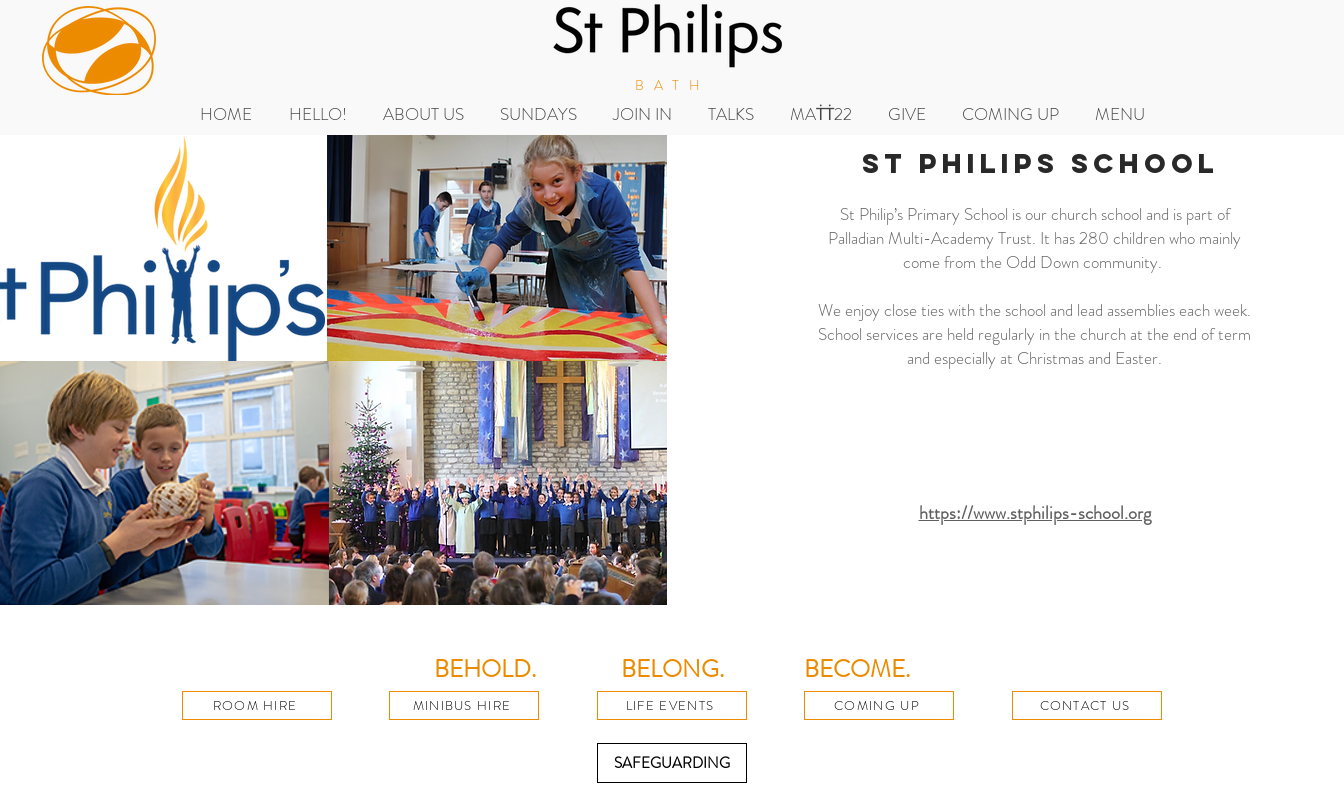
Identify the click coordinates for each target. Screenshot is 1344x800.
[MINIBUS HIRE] (464, 705)
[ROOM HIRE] (257, 705)
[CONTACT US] (1087, 705)
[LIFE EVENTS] (672, 705)
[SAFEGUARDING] (672, 763)
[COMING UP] (879, 705)
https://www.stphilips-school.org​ (1035, 513)
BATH (672, 85)
